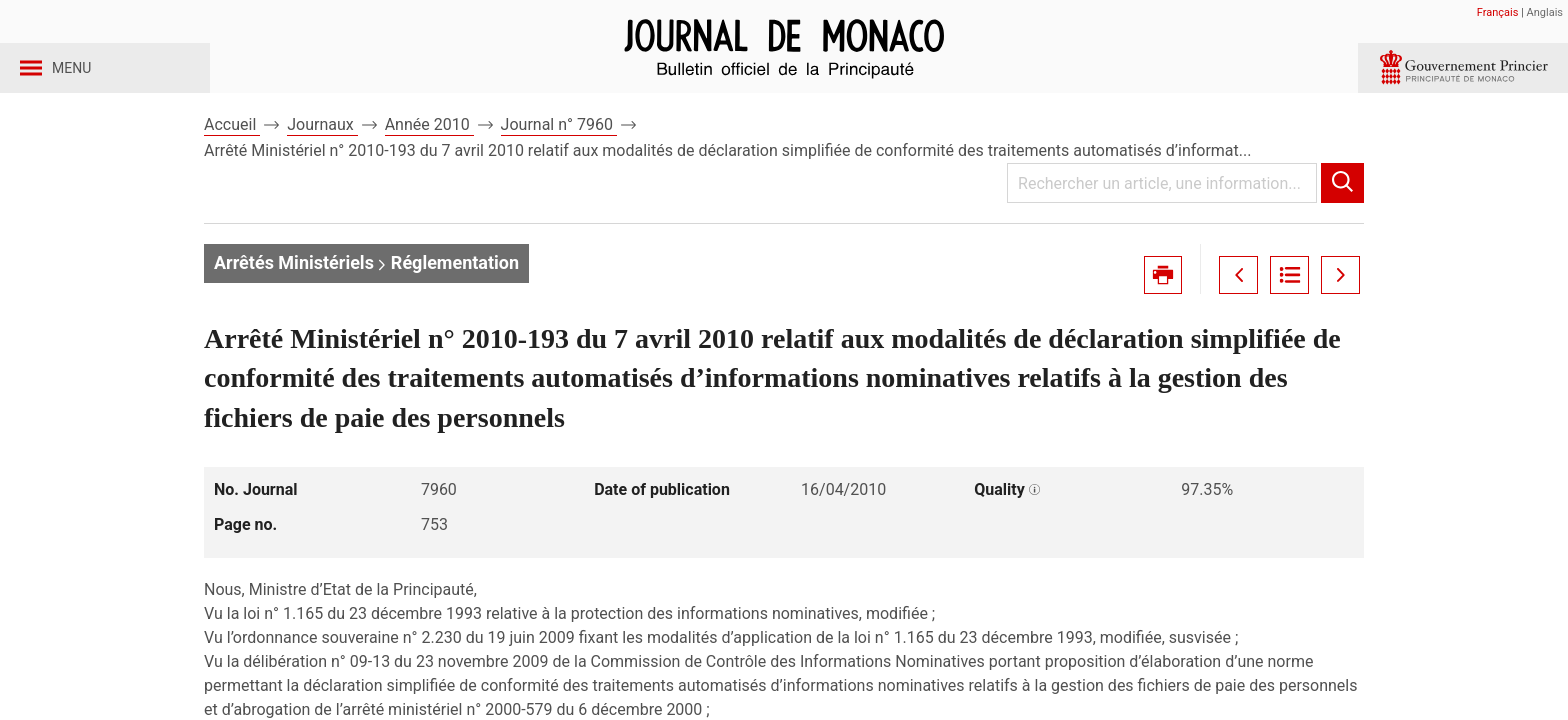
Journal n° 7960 (559, 158)
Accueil (232, 158)
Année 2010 (429, 158)
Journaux (322, 158)
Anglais (1545, 12)
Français (1498, 12)
